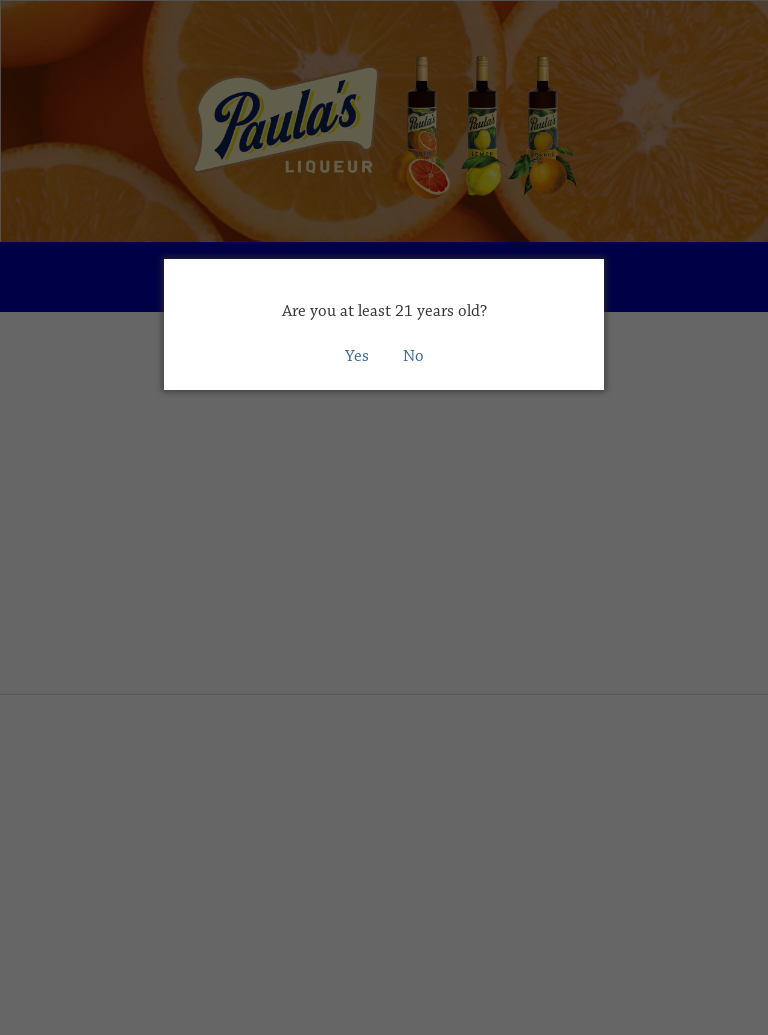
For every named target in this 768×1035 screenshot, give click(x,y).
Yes (357, 356)
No (413, 356)
